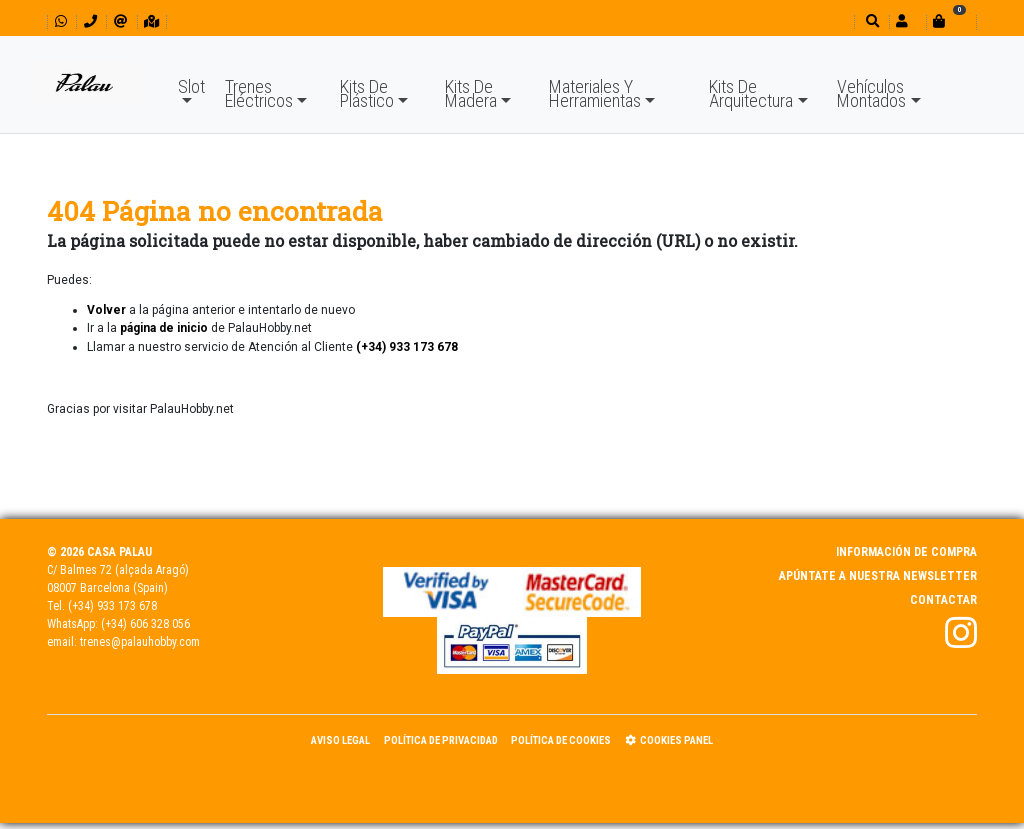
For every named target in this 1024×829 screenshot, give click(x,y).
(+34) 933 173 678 (112, 606)
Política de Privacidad (441, 740)
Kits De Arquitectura (751, 93)
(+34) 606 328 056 (145, 624)
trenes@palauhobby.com (140, 642)
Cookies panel (669, 740)
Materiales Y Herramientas (595, 93)
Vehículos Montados (871, 93)
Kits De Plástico (367, 93)
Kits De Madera (471, 93)
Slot (191, 86)
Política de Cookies (561, 740)
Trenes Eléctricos (259, 93)
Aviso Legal (340, 740)
